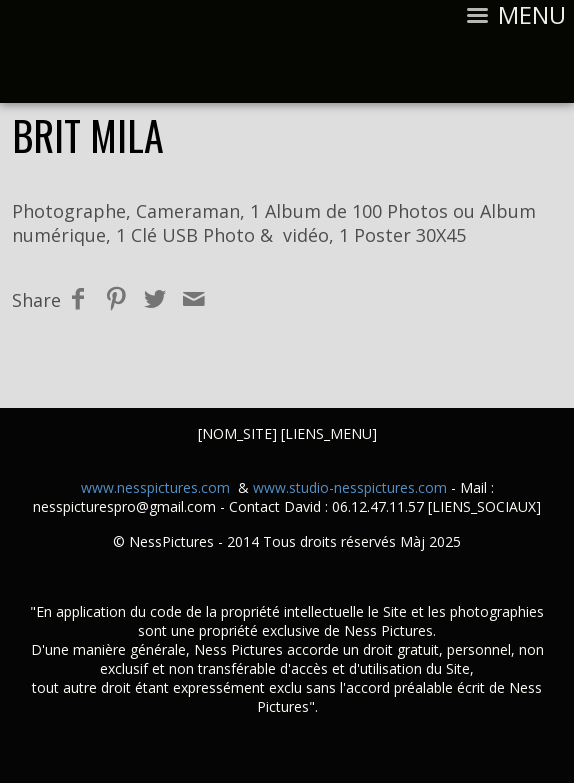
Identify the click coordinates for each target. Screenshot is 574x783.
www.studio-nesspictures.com (350, 487)
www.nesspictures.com (155, 487)
